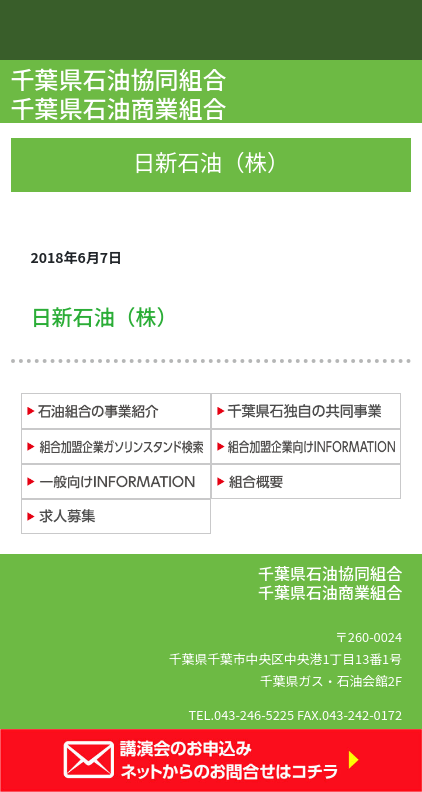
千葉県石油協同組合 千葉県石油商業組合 (121, 93)
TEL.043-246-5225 (241, 714)
